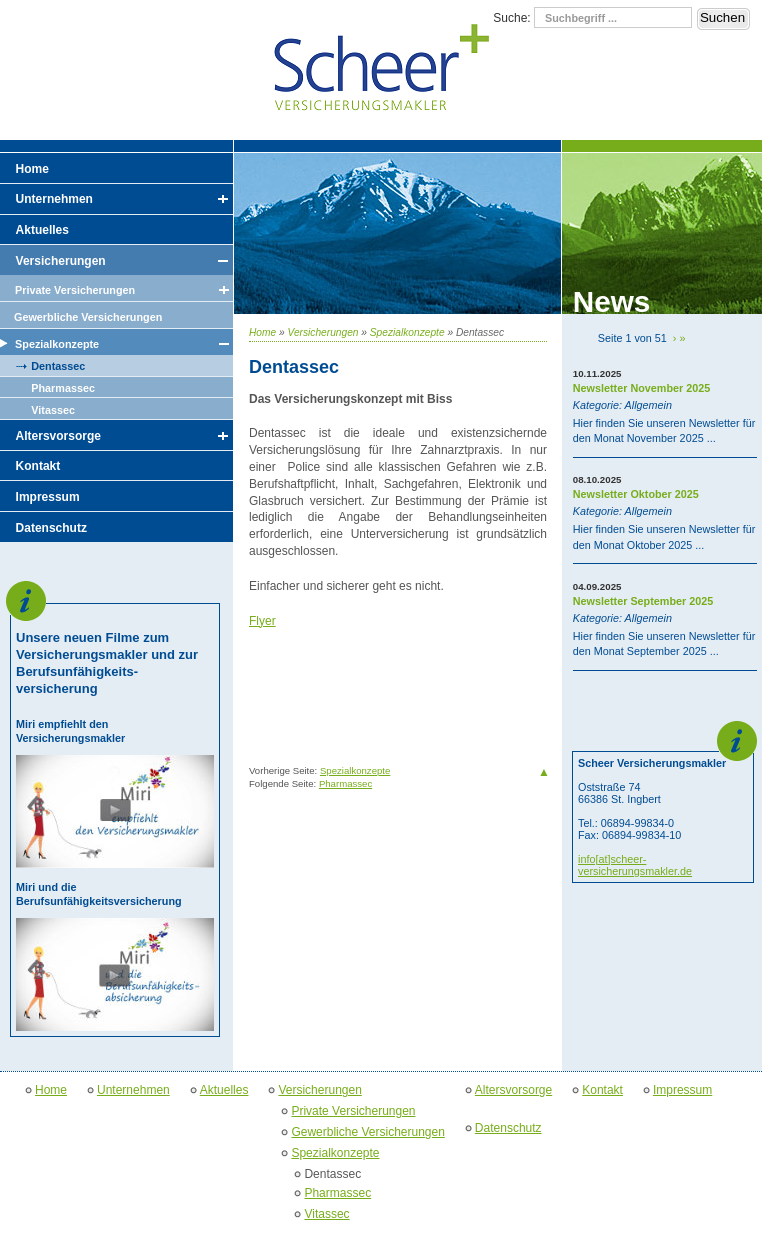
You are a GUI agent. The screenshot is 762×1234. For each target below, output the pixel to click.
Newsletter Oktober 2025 (636, 494)
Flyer (262, 621)
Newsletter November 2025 (641, 388)
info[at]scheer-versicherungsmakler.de (635, 865)
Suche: (513, 18)
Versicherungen (323, 332)
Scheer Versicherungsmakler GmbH (381, 69)
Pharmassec (345, 783)
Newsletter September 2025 (643, 601)
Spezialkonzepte (407, 332)
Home (262, 332)
